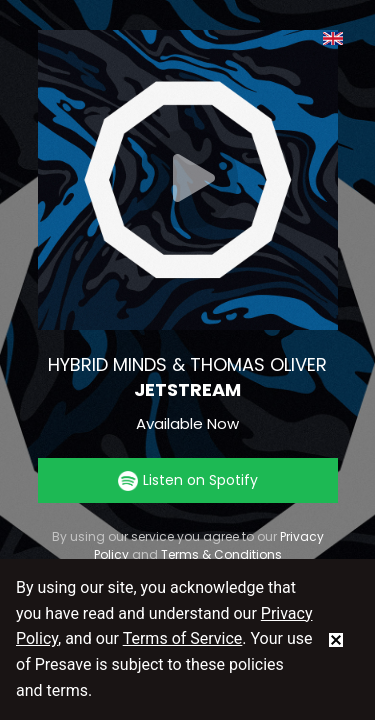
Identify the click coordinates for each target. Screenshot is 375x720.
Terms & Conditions (221, 554)
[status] (336, 639)
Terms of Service (183, 638)
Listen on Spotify (188, 480)
